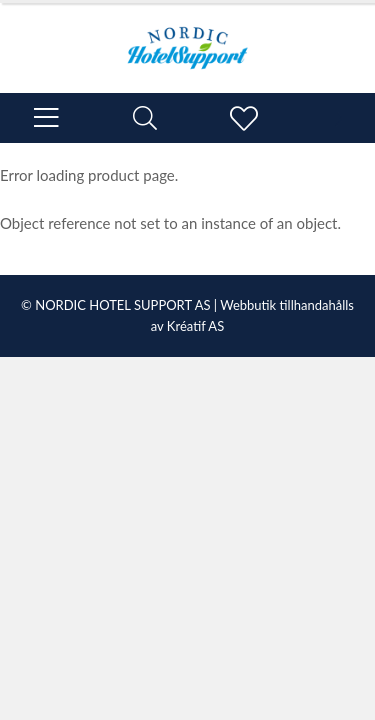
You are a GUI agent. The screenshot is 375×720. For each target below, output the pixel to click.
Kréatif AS (195, 326)
